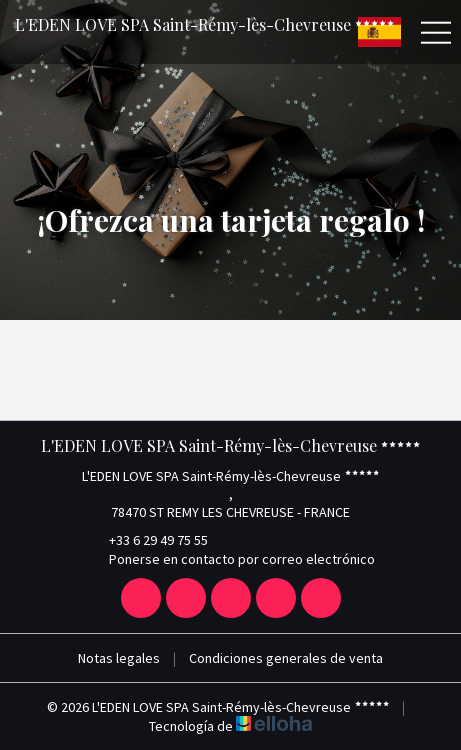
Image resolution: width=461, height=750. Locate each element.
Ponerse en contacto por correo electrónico (230, 559)
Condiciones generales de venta (286, 658)
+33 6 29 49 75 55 (147, 540)
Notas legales (119, 658)
